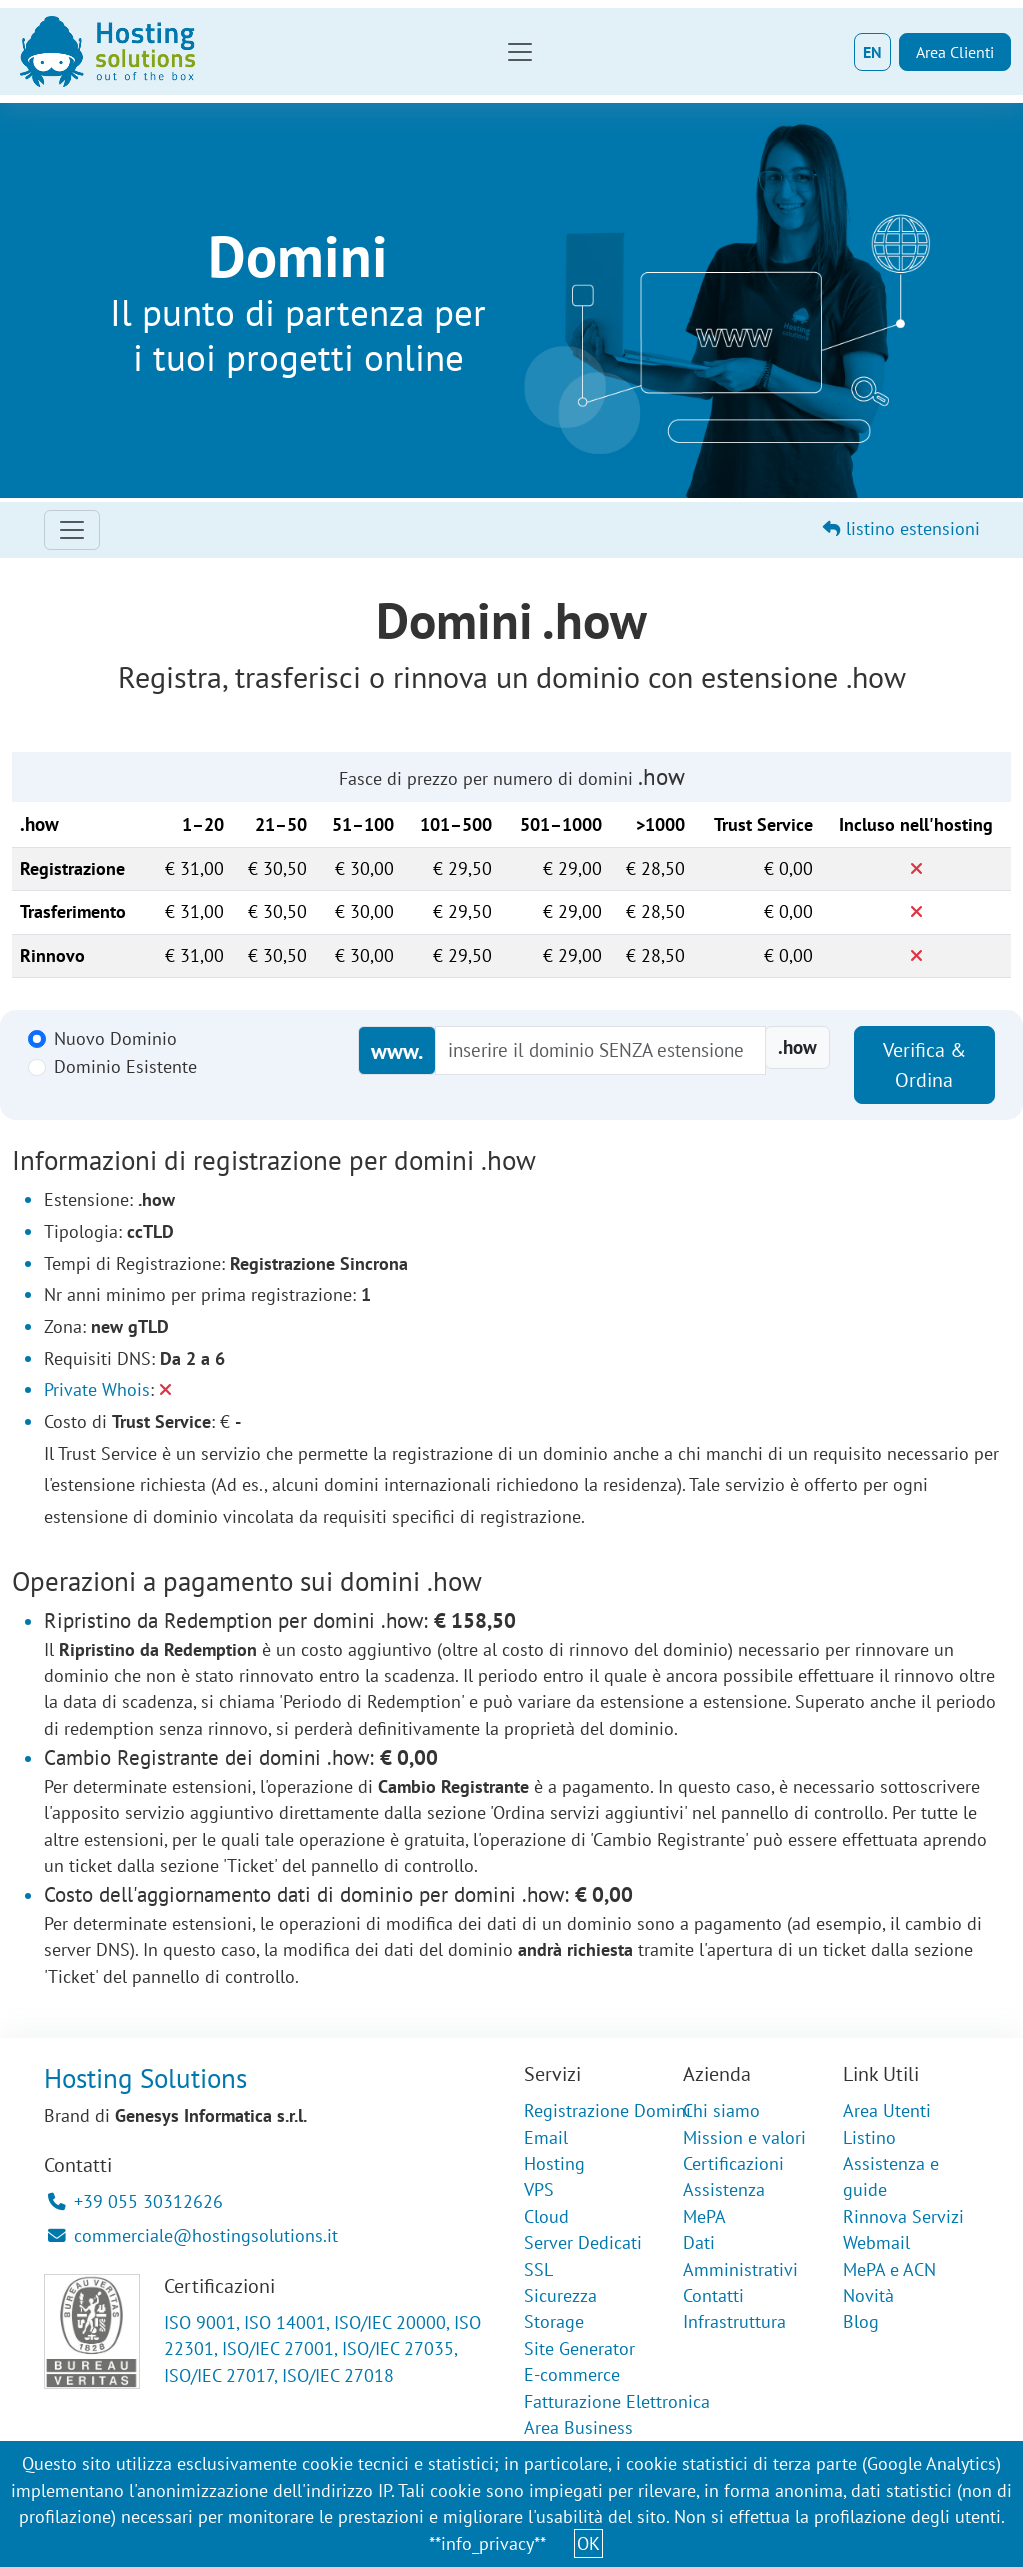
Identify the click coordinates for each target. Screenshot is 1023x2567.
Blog (861, 2321)
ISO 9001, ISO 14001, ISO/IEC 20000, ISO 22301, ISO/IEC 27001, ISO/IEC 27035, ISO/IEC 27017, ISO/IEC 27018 (322, 2349)
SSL (538, 2269)
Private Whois (97, 1389)
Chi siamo (721, 2110)
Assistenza (724, 2189)
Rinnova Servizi (903, 2216)
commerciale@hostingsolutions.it (193, 2235)
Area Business (578, 2427)
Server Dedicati (583, 2242)
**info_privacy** (487, 2543)
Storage (554, 2321)
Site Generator (579, 2348)
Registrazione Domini (607, 2110)
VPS (539, 2189)
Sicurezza (560, 2295)
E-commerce (572, 2374)
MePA (704, 2216)
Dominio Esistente (125, 1066)
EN (872, 52)
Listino (869, 2137)
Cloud (546, 2216)
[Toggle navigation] (520, 52)
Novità (868, 2295)
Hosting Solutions (145, 2078)
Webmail (876, 2242)
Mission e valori (744, 2137)
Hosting (554, 2163)
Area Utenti (887, 2110)
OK (588, 2543)
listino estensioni (901, 528)
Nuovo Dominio (115, 1038)
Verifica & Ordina (924, 1065)
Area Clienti (955, 52)
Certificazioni (733, 2163)
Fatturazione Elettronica (617, 2401)
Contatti (713, 2295)
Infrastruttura (734, 2321)
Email (546, 2137)
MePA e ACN (889, 2269)
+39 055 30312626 (135, 2201)
